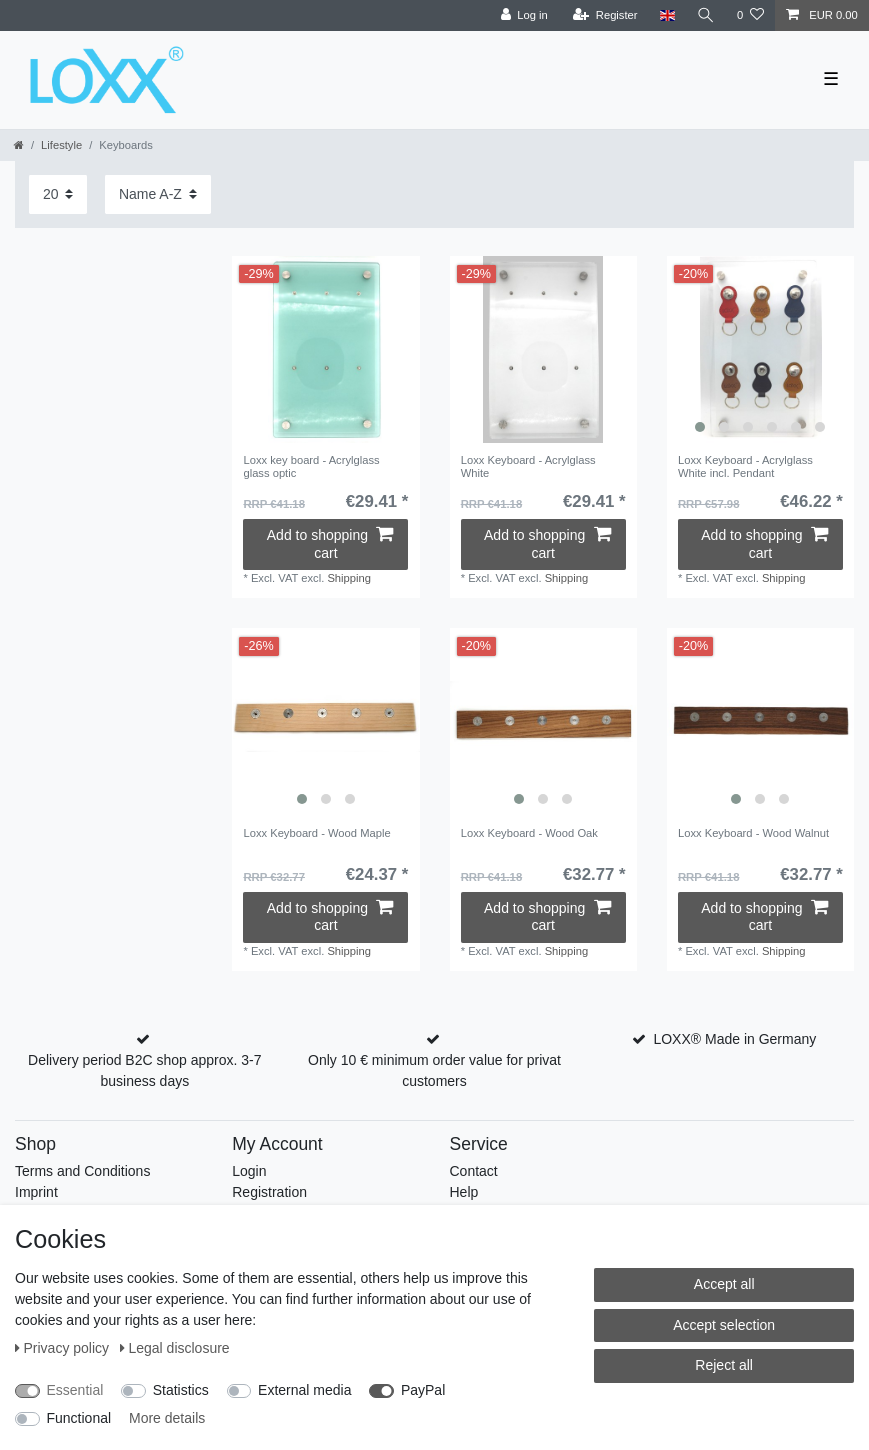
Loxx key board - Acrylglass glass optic (311, 466)
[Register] (605, 15)
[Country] (666, 15)
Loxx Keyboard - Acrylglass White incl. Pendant (745, 466)
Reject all (724, 1365)
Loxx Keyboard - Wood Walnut (753, 833)
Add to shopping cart (330, 544)
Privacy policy (64, 1348)
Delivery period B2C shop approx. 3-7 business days (144, 1070)
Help (464, 1192)
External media (304, 1390)
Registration (269, 1192)
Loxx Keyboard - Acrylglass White (528, 466)
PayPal (423, 1390)
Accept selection (724, 1325)
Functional (79, 1418)
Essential (75, 1390)
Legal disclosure (175, 1348)
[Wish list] (750, 15)
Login (249, 1171)
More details (167, 1418)
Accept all (724, 1284)
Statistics (181, 1390)
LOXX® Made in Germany (734, 1039)
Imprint (36, 1192)
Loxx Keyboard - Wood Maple (316, 833)
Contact (474, 1171)
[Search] (706, 15)
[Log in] (523, 15)
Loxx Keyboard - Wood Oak (529, 833)
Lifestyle (61, 145)
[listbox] (760, 349)
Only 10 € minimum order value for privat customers (434, 1070)
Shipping (349, 578)
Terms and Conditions (82, 1171)
